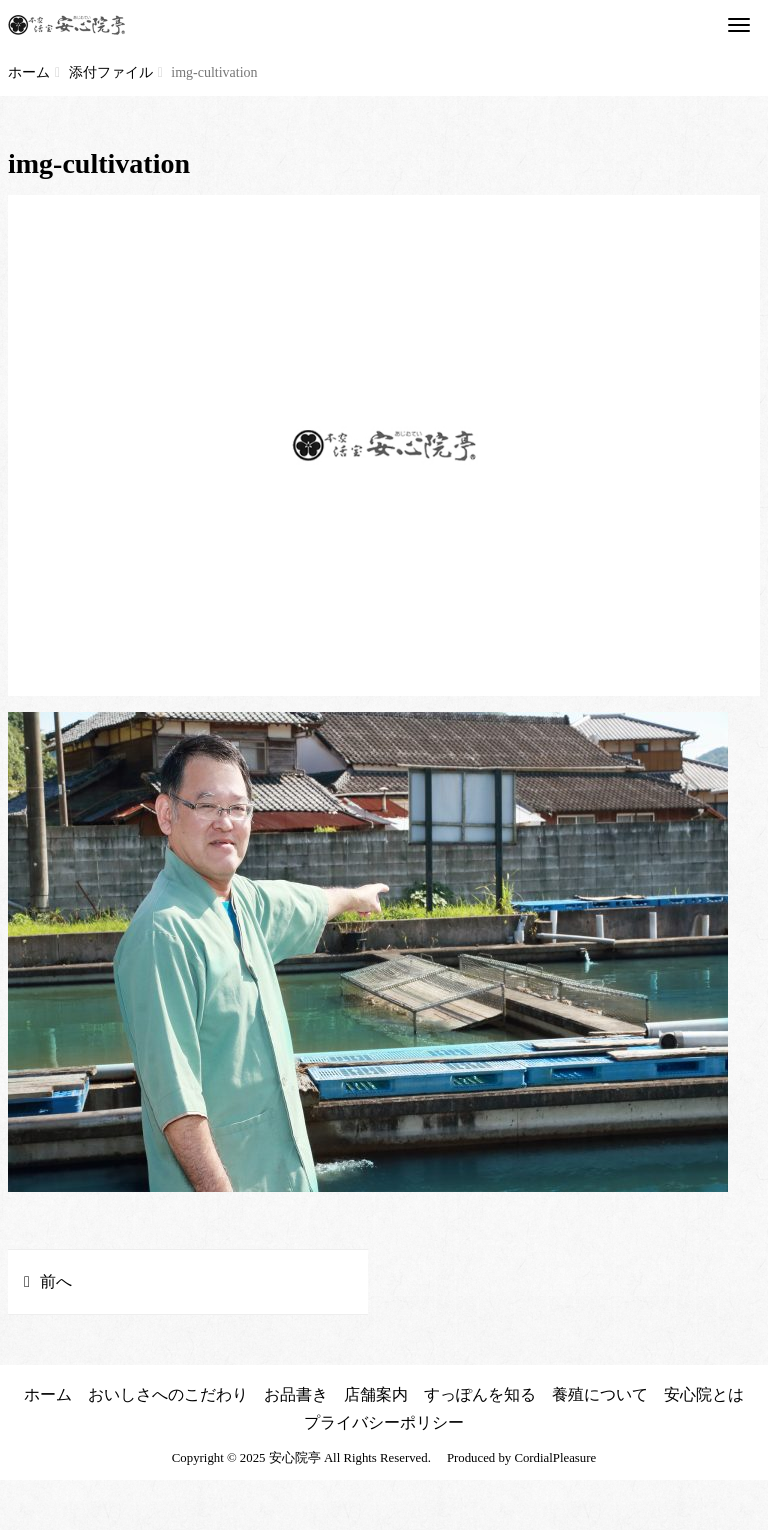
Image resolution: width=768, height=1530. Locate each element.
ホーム (29, 72)
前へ (56, 1281)
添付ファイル (111, 72)
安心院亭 (295, 1458)
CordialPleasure (555, 1458)
